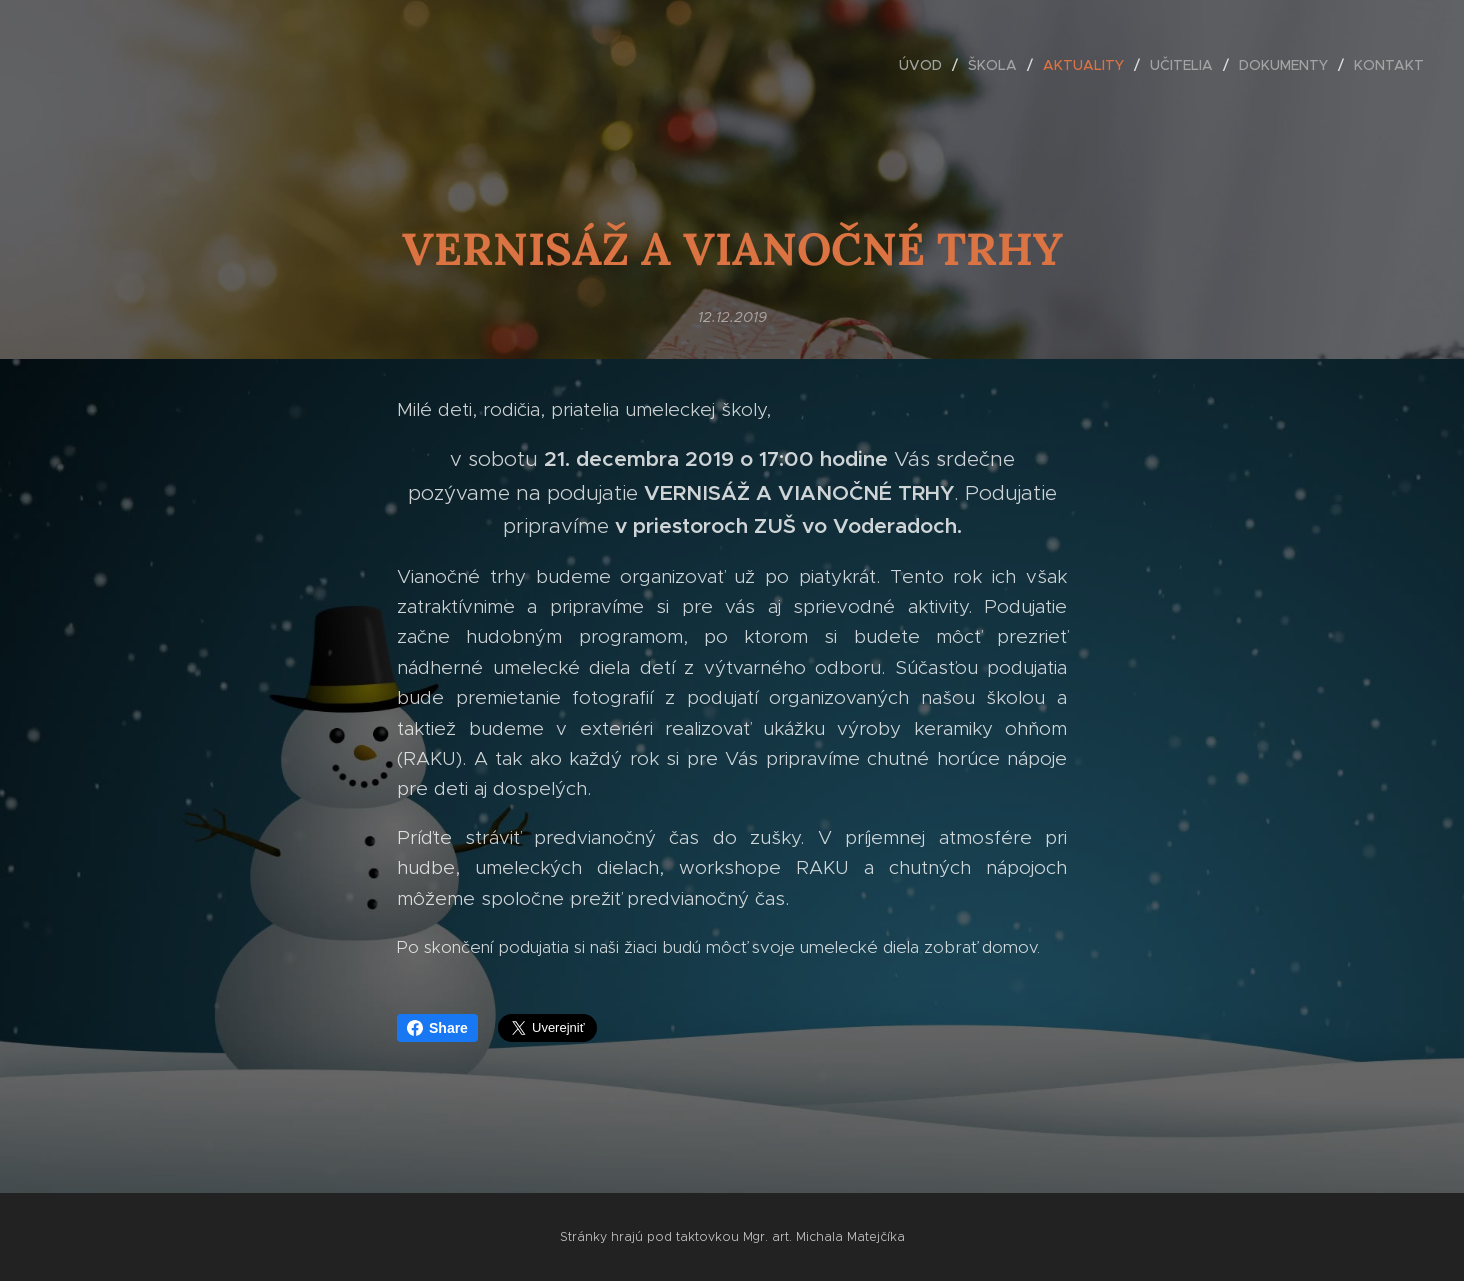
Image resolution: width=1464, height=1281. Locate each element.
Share (437, 1028)
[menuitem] (926, 65)
